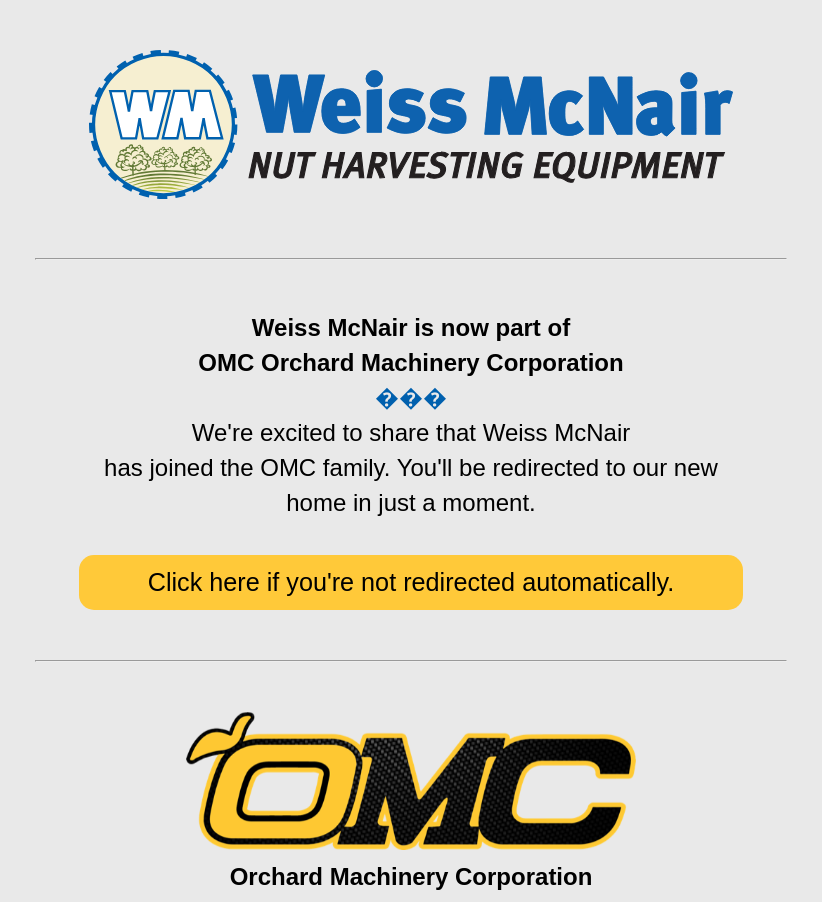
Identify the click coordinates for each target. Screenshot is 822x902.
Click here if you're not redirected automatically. (411, 582)
